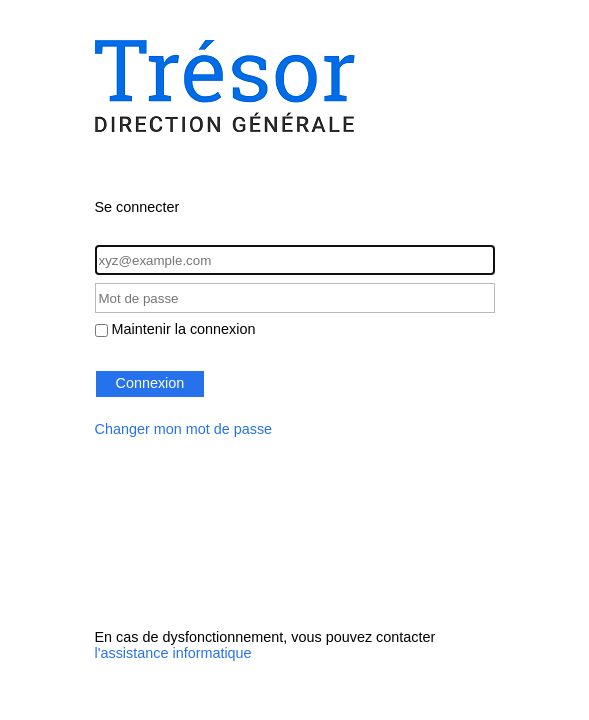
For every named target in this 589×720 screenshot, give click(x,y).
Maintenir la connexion (184, 329)
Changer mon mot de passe (184, 429)
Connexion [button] (150, 383)
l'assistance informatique (173, 653)
